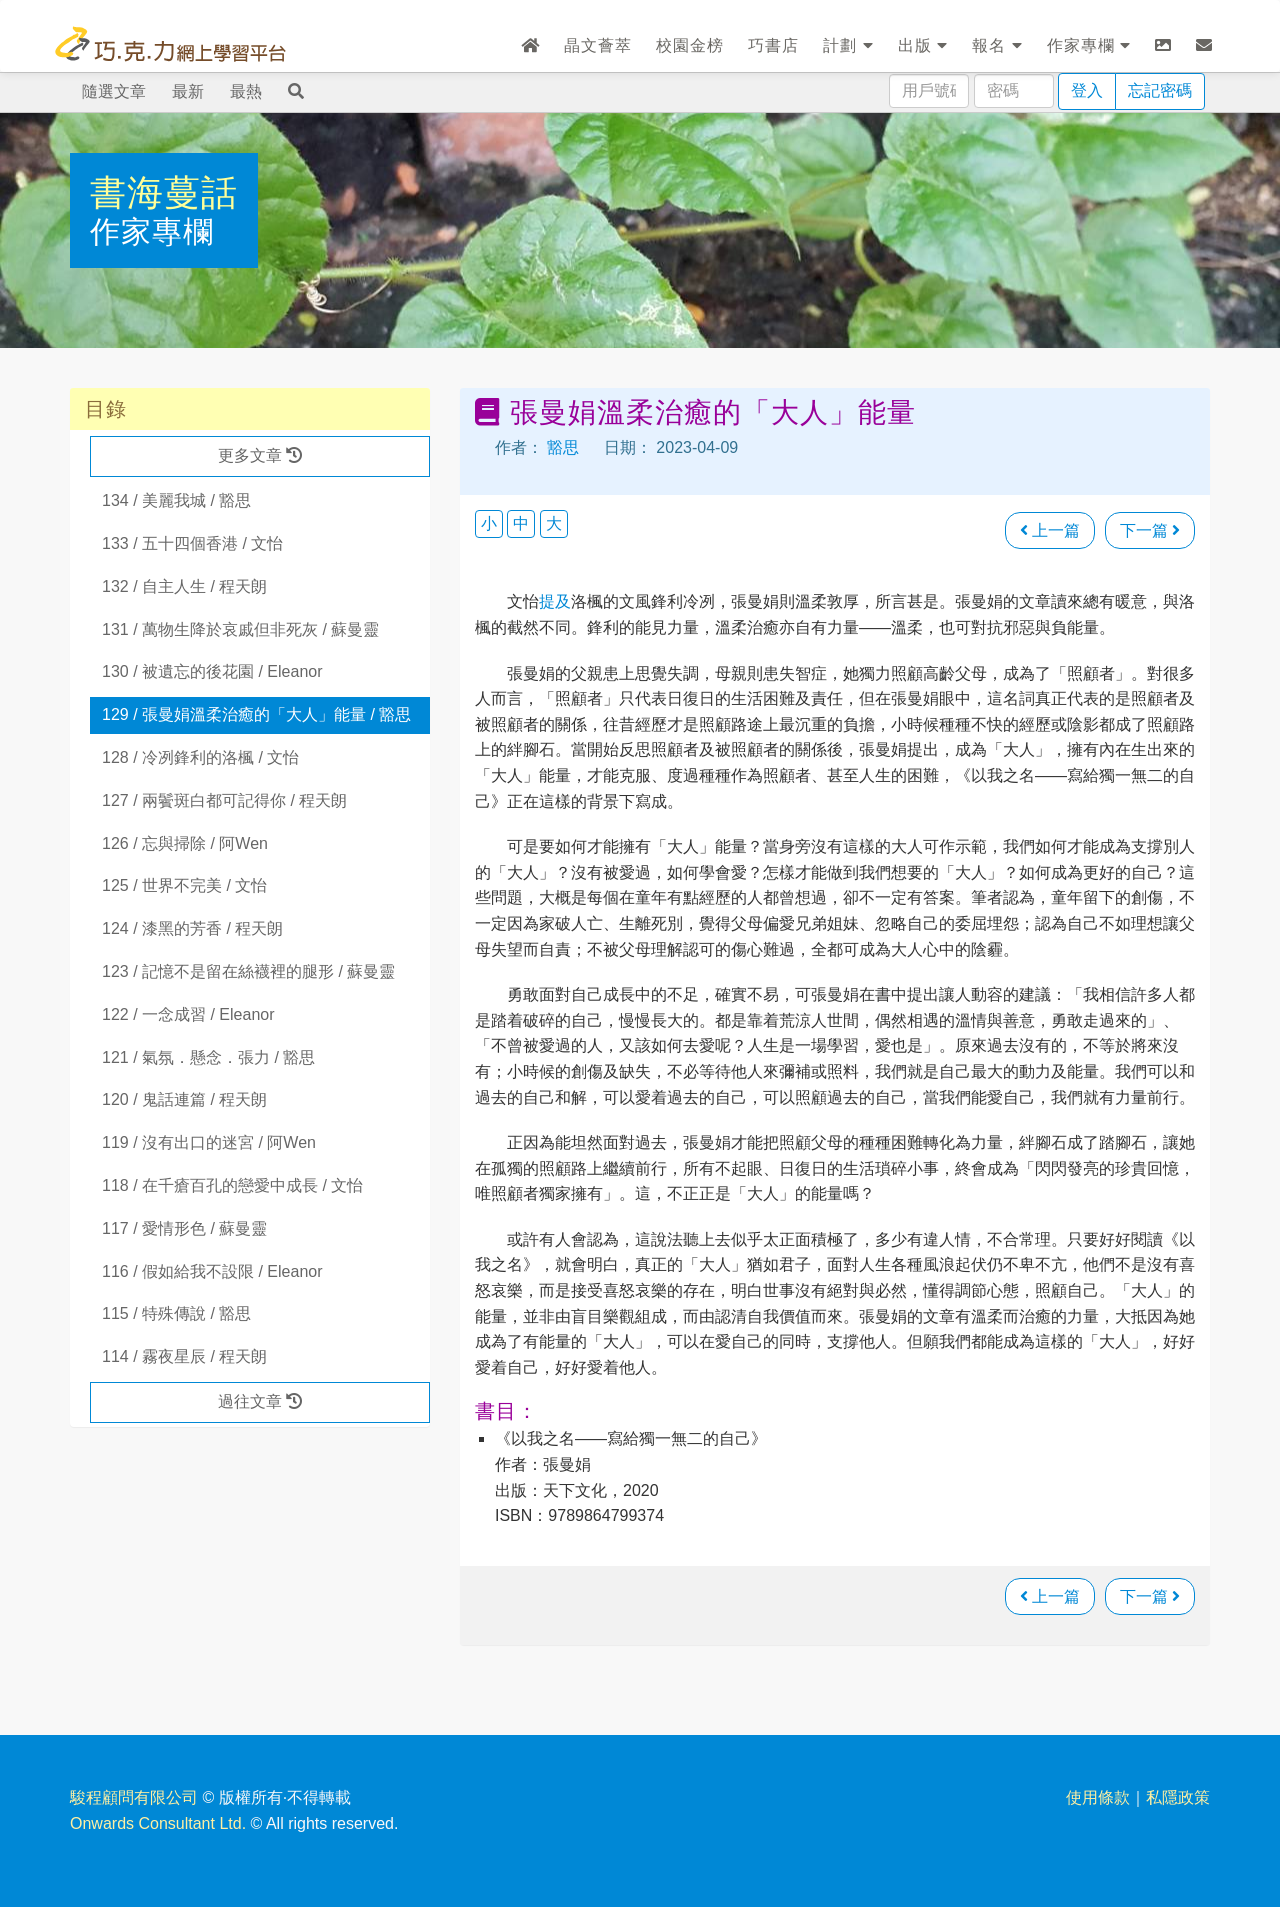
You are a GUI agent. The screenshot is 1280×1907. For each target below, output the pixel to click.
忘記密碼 (1160, 90)
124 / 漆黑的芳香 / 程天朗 (192, 928)
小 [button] (489, 523)
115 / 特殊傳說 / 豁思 (176, 1313)
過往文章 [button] (260, 1401)
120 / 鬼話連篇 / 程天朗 (184, 1099)
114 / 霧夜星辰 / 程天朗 (184, 1356)
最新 (188, 91)
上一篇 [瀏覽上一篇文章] (1050, 530)
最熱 (246, 91)
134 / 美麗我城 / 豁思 (176, 500)
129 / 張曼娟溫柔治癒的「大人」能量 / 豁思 (256, 714)
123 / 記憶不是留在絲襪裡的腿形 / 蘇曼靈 (248, 971)
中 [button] (521, 523)
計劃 (848, 45)
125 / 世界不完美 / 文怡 (184, 885)
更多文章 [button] (260, 455)
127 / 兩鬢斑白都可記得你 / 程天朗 (224, 800)
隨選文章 (114, 91)
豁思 (563, 447)
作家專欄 (1089, 45)
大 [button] (554, 523)
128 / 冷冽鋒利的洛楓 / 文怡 (200, 757)
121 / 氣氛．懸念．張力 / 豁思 (208, 1057)
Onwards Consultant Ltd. (158, 1823)
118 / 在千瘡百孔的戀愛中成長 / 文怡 (232, 1185)
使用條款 (1098, 1797)
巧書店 (773, 45)
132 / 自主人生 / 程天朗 (184, 586)
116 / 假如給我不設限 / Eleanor (212, 1271)
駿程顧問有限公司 (134, 1797)
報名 (997, 45)
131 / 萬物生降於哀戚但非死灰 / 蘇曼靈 (240, 629)
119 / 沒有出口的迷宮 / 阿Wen (209, 1142)
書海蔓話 (164, 192)
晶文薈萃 (598, 45)
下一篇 (1150, 530)
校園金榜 (690, 45)
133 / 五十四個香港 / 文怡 (192, 543)
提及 (555, 601)
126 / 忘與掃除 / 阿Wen (185, 843)
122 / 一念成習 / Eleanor (188, 1014)
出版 (923, 45)
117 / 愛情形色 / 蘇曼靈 (184, 1228)
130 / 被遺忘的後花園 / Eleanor (212, 671)
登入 (1087, 90)
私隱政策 (1178, 1797)
